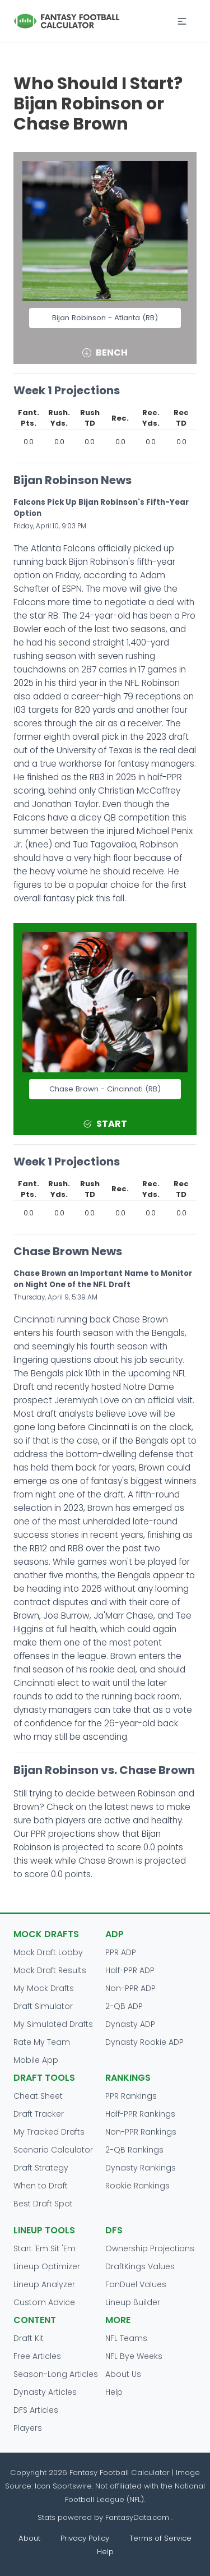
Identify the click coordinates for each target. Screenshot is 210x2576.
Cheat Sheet (38, 2096)
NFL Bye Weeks (133, 2356)
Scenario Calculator (53, 2149)
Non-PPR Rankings (140, 2131)
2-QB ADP (124, 2006)
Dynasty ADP (130, 2024)
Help (114, 2392)
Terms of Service (160, 2538)
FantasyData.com (138, 2517)
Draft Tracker (38, 2113)
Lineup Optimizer (46, 2266)
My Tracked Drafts (49, 2131)
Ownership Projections (149, 2248)
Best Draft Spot (43, 2203)
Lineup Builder (132, 2302)
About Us (123, 2374)
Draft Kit (28, 2338)
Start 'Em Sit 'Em (44, 2248)
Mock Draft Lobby (48, 1952)
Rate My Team (41, 2042)
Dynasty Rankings (140, 2167)
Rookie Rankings (137, 2185)
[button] (182, 21)
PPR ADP (120, 1952)
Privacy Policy (84, 2538)
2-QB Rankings (134, 2149)
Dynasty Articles (45, 2392)
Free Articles (37, 2356)
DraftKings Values (140, 2266)
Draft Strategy (40, 2167)
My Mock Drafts (43, 1988)
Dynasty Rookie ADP (144, 2042)
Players (27, 2428)
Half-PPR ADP (130, 1970)
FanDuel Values (135, 2284)
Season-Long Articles (55, 2374)
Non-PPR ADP (130, 1988)
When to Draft (40, 2185)
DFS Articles (35, 2410)
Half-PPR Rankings (140, 2113)
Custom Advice (44, 2302)
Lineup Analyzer (44, 2284)
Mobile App (35, 2060)
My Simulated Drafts (53, 2024)
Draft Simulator (43, 2006)
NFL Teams (126, 2338)
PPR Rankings (131, 2096)
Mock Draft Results (49, 1970)
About (29, 2538)
